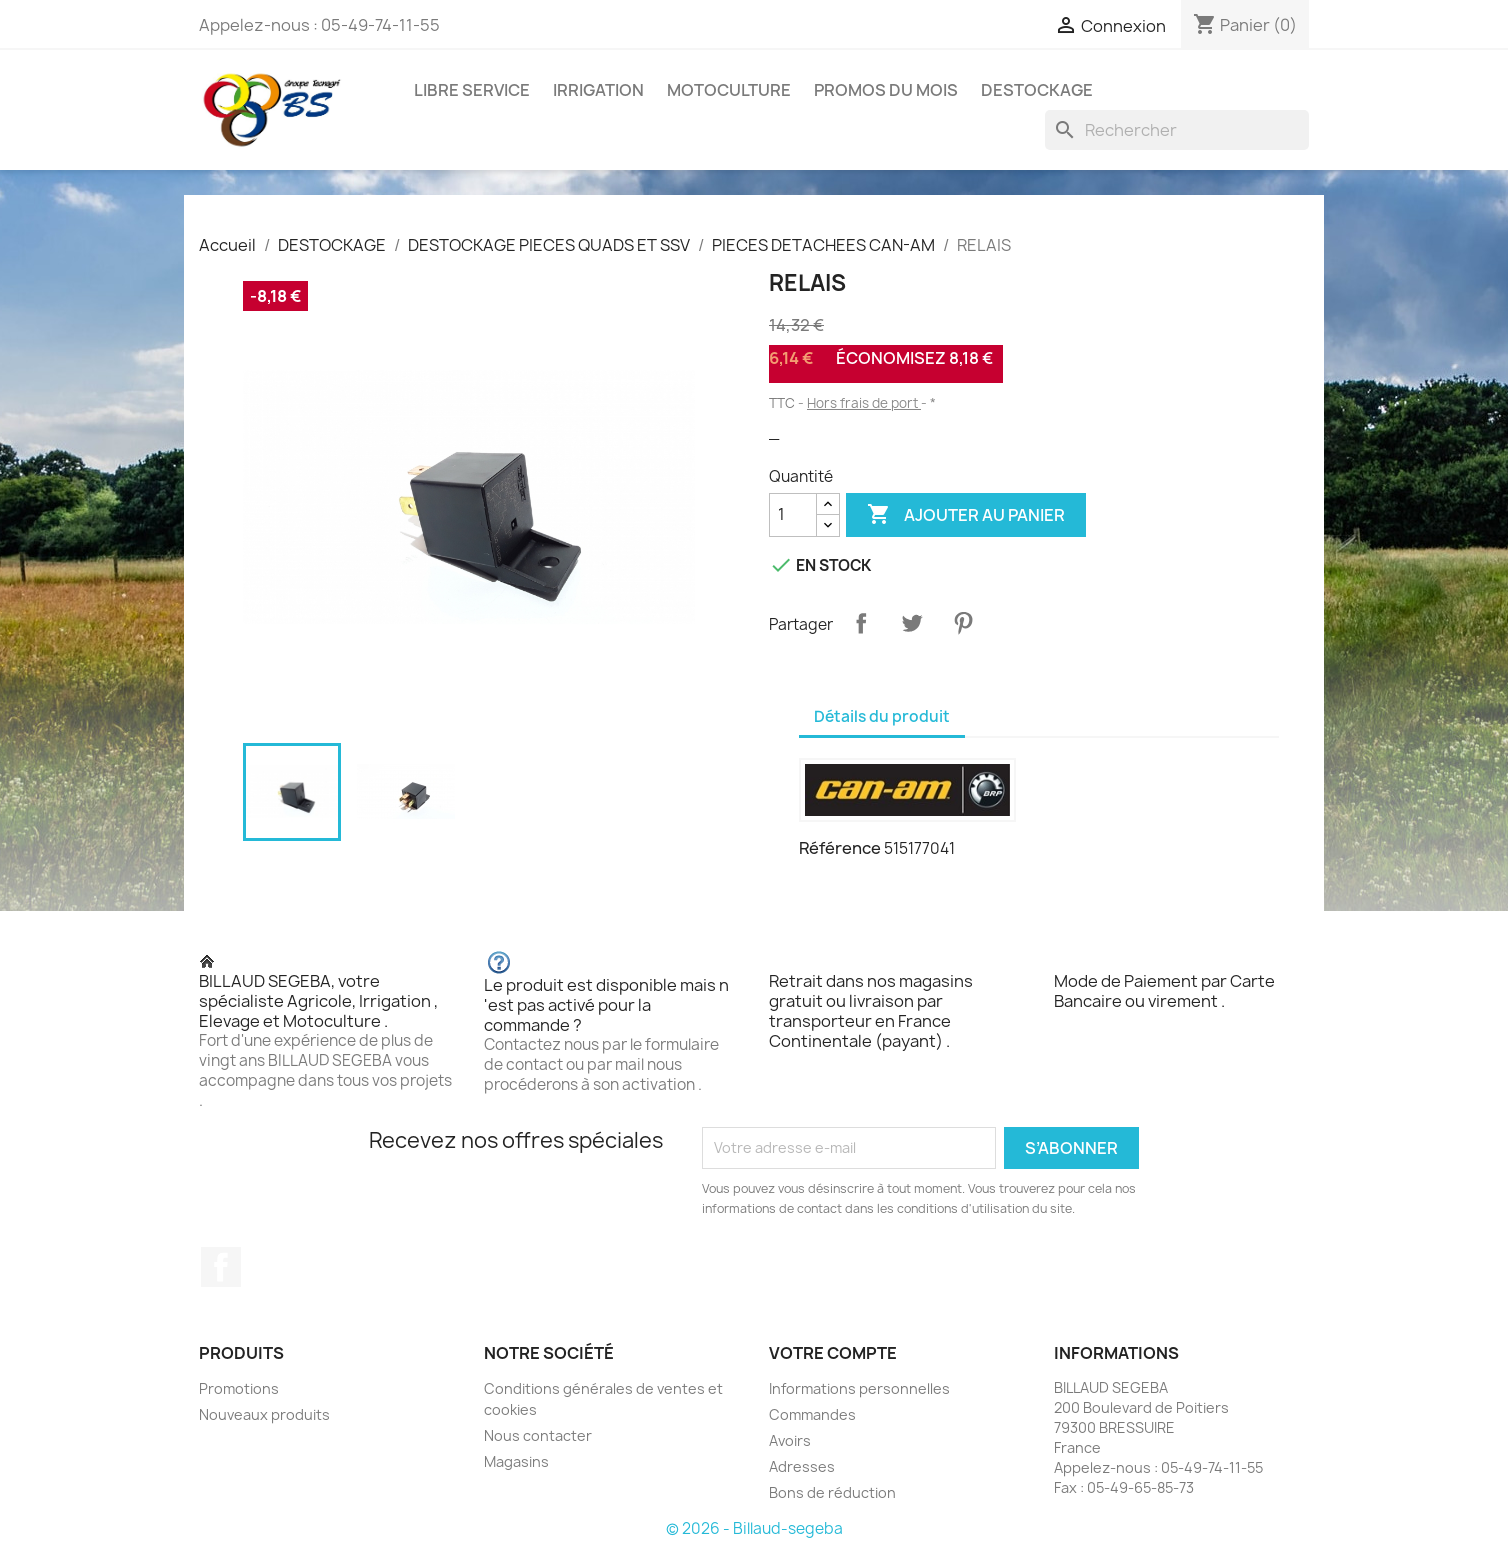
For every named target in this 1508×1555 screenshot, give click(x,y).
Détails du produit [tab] (882, 716)
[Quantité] (793, 515)
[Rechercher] (1177, 130)
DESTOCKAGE (1037, 90)
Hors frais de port (864, 403)
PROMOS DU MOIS (886, 90)
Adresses (802, 1466)
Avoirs (790, 1440)
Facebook (221, 1267)
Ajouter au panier (966, 515)
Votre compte (833, 1353)
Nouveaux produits (264, 1414)
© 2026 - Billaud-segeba (754, 1528)
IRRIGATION (598, 90)
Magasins (516, 1461)
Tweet (912, 623)
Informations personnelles (859, 1388)
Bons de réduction (832, 1492)
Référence (840, 848)
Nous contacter (538, 1435)
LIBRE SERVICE (472, 90)
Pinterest (963, 623)
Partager (861, 623)
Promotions (239, 1388)
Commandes (812, 1414)
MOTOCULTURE (729, 90)
